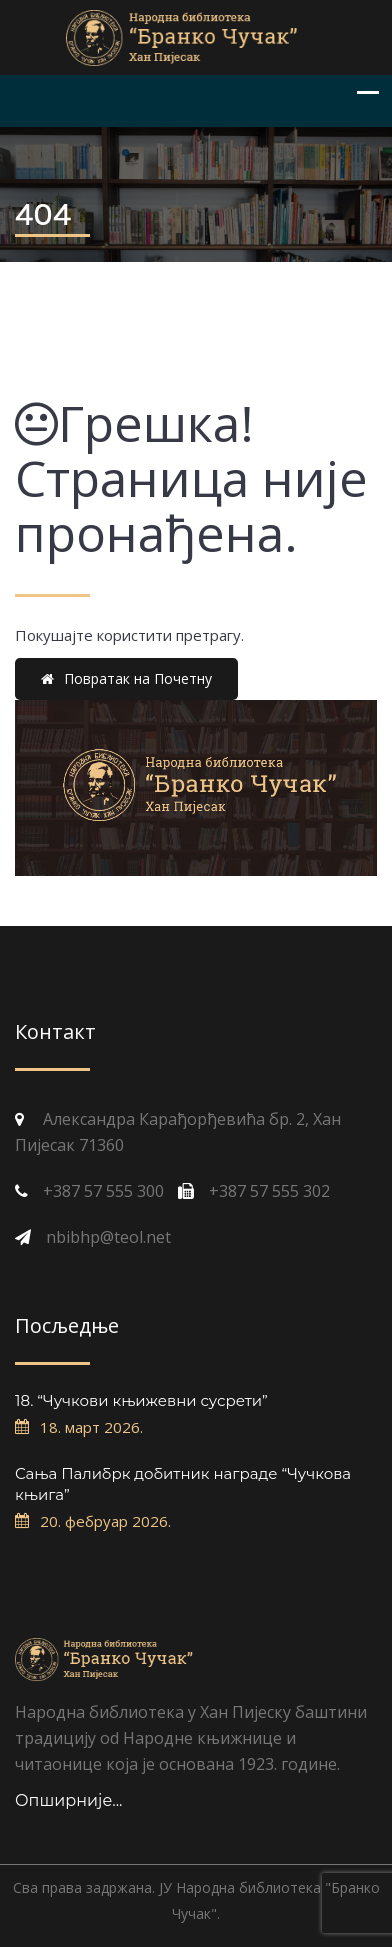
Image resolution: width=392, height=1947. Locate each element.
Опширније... (69, 1800)
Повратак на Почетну (126, 678)
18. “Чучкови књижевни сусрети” (141, 1400)
